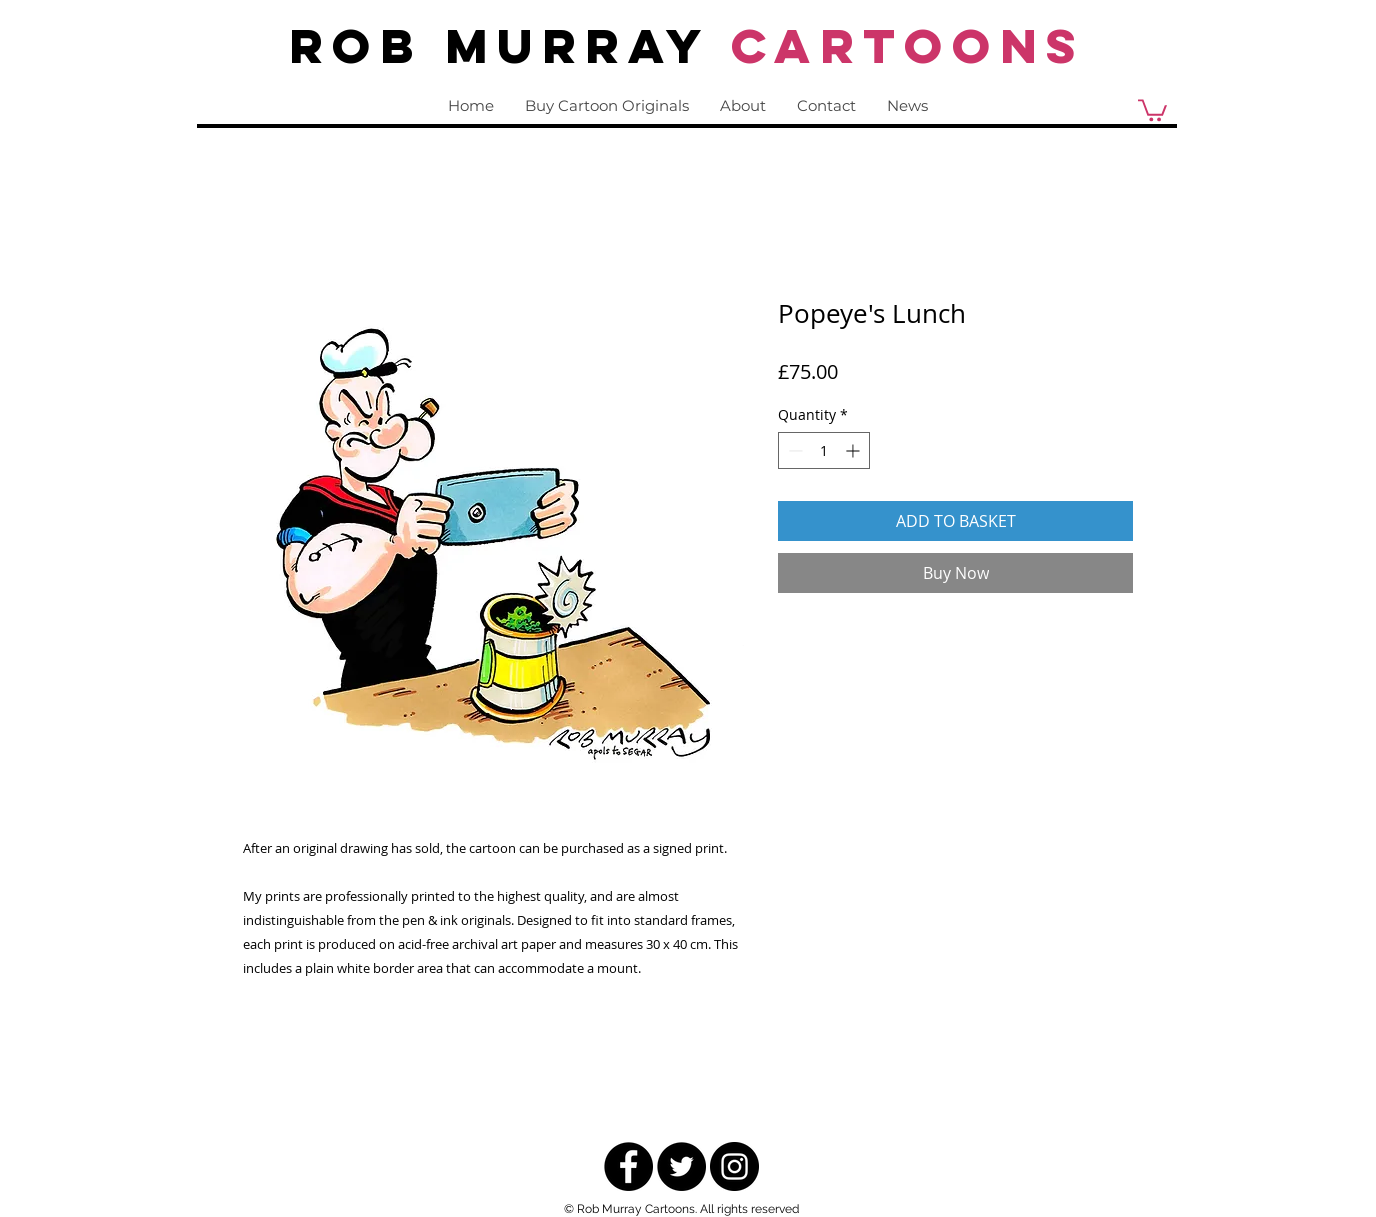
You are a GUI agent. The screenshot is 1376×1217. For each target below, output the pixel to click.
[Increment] (854, 450)
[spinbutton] (824, 450)
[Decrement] (793, 450)
